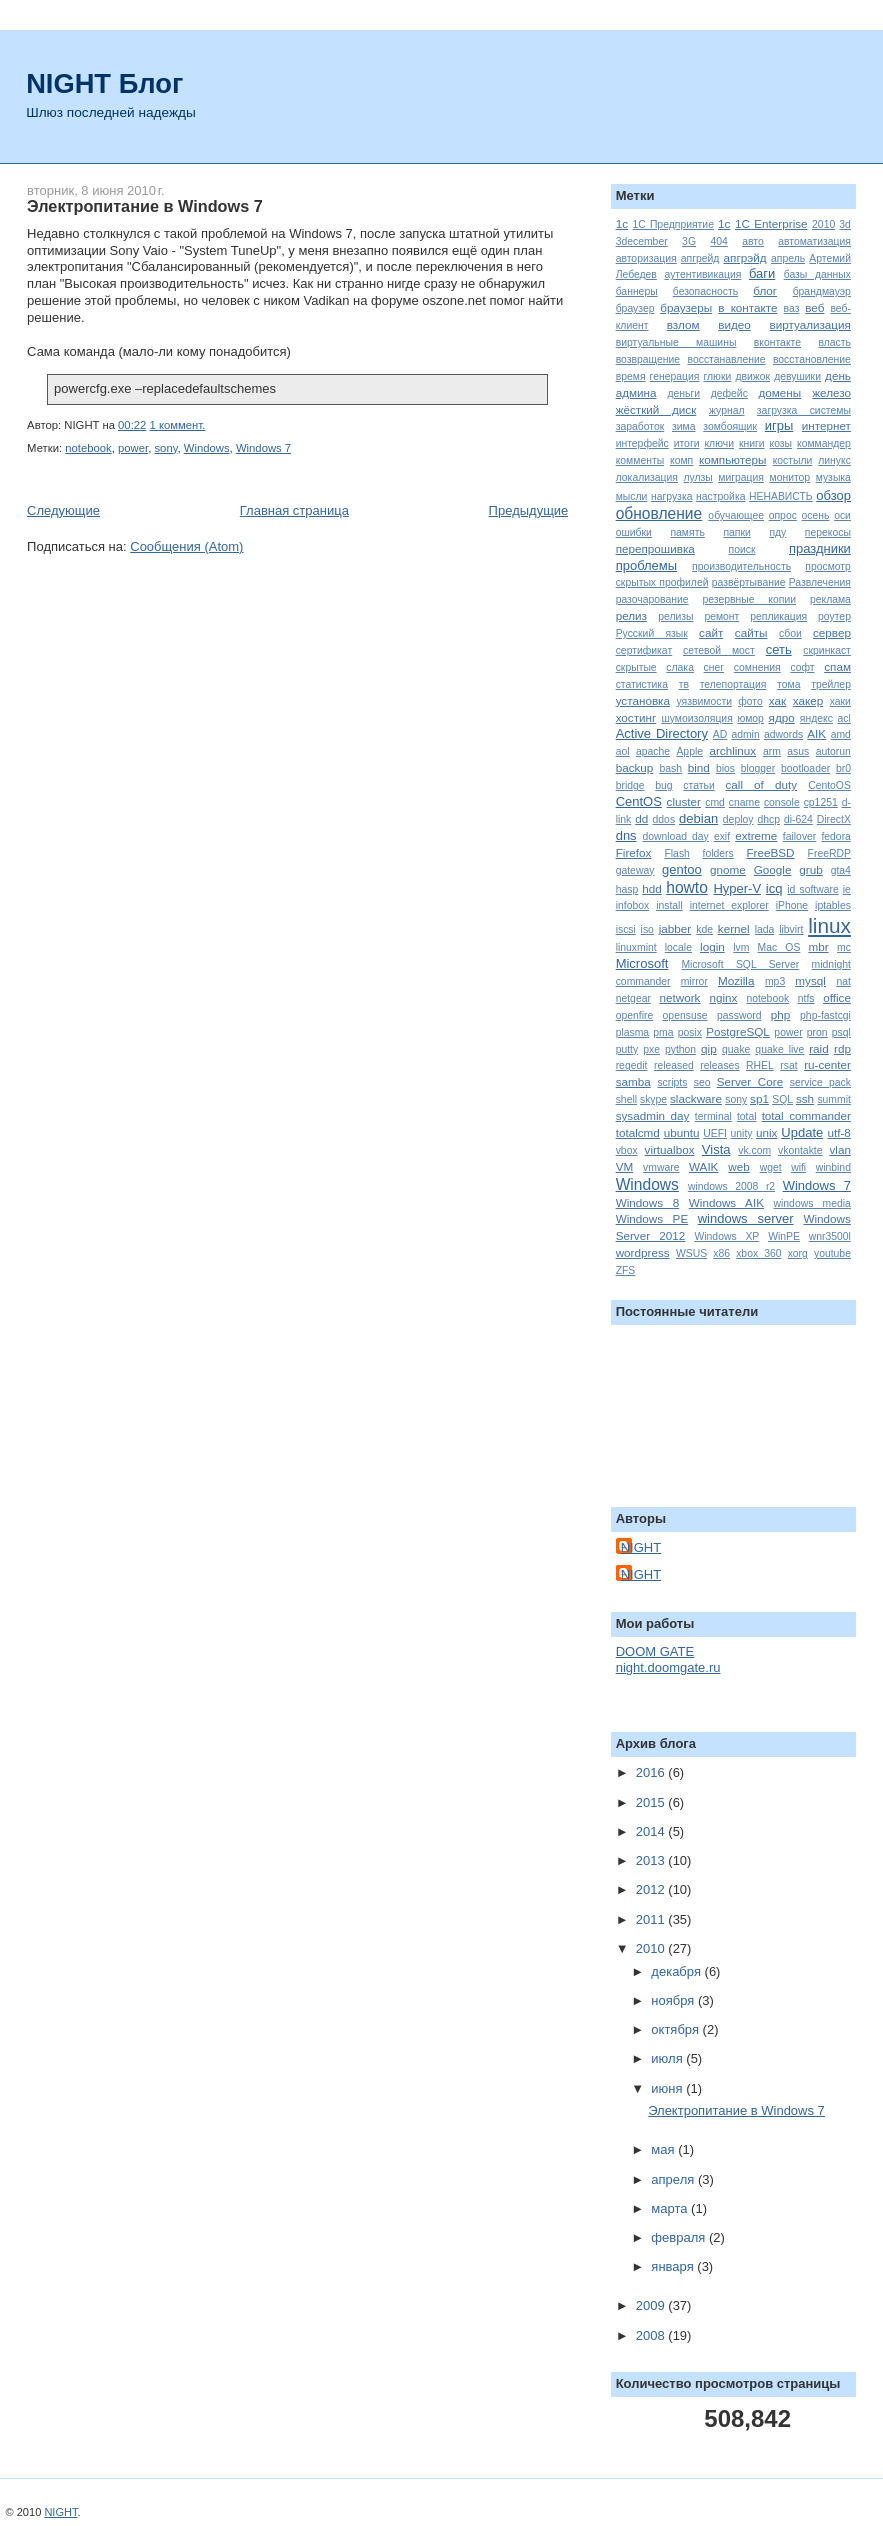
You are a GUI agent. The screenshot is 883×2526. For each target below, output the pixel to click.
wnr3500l (830, 1236)
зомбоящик (730, 426)
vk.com (754, 1150)
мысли (632, 496)
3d (845, 224)
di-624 (798, 819)
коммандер (824, 443)
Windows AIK (726, 1202)
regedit (632, 1065)
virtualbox (670, 1149)
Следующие (63, 510)
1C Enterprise (771, 223)
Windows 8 (648, 1202)
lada (765, 929)
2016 (652, 1772)
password (739, 1015)
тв (684, 684)
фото (750, 701)
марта (671, 2208)
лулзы (697, 477)
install (669, 905)
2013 (652, 1860)
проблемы (646, 565)
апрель (788, 258)
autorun (833, 751)
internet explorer (729, 905)
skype (653, 1099)
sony (165, 448)
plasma (633, 1032)
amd (841, 734)
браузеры (686, 307)
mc (844, 947)
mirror (694, 981)
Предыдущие (529, 510)
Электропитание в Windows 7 (145, 206)
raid (819, 1048)
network (680, 997)
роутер (834, 616)
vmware (661, 1167)
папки (736, 532)
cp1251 (821, 802)
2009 (652, 2305)
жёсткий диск (656, 409)
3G (689, 241)
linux (829, 925)
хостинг (636, 717)
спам (837, 666)
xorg (798, 1253)
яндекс (816, 718)
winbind (833, 1167)
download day (675, 836)
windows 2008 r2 (731, 1186)
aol (623, 751)
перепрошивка (655, 548)
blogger (758, 768)
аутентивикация (703, 274)
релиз (631, 615)
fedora (835, 836)
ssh (805, 1098)
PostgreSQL (738, 1031)
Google (773, 869)
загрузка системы (804, 410)
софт (802, 667)
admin (745, 734)
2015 (652, 1802)
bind (699, 767)
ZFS (626, 1270)
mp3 (775, 981)
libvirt (791, 929)
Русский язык (652, 633)
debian (698, 818)
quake (736, 1049)
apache (653, 751)
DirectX (834, 819)
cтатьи (698, 785)
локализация (647, 477)
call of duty (761, 784)
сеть (779, 649)
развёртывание (749, 582)
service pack (820, 1082)
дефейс (729, 393)
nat (843, 981)
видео (734, 324)
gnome (728, 869)
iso (647, 929)
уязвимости (704, 701)
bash (670, 768)
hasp (627, 889)
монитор (789, 477)
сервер (832, 632)
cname (744, 802)
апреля (674, 2179)
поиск (742, 549)
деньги (683, 393)
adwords (783, 734)
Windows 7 (263, 448)
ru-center (827, 1064)
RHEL (760, 1065)
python (680, 1049)
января (674, 2266)
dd (641, 818)
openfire (635, 1015)
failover (800, 836)
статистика (642, 684)
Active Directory (662, 733)
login (712, 946)
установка (643, 700)
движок (752, 376)
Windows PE (652, 1218)
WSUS (691, 1253)
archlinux (732, 750)
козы (781, 443)
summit (833, 1099)
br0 (843, 768)
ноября (674, 2000)
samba (633, 1081)
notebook (88, 448)
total (747, 1116)
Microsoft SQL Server (740, 964)
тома (788, 684)
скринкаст (827, 650)
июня (668, 2088)
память (687, 532)
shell (626, 1099)
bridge (630, 785)
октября (676, 2029)
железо (831, 392)
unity (742, 1133)
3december (642, 241)
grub (810, 869)
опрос (783, 515)
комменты (640, 460)
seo (702, 1082)
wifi (798, 1167)
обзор (833, 495)
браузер (635, 308)
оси (842, 515)
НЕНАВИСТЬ (781, 496)
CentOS (639, 801)
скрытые (636, 667)
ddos (664, 819)
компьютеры (732, 459)
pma (663, 1032)
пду (777, 532)
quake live (779, 1049)
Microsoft (642, 963)
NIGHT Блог (104, 83)
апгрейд (700, 258)
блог (765, 290)
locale (678, 947)
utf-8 (838, 1132)
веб (814, 307)
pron (817, 1032)
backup (635, 767)
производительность (741, 566)
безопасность (705, 291)
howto (687, 887)
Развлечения (820, 582)
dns (626, 835)
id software (812, 889)
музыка (833, 477)
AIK (816, 733)
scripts (672, 1082)
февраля (680, 2237)
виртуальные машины (676, 342)
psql (841, 1032)
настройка (720, 496)
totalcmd (638, 1132)
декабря (677, 1971)
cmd (715, 802)
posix (690, 1032)
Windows (207, 448)
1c (724, 223)
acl (844, 718)
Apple (689, 751)
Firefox (634, 852)
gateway (635, 870)
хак (777, 700)
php (781, 1014)
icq (774, 888)
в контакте (747, 307)
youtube (832, 1253)
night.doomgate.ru (668, 1667)
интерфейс (642, 443)
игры (779, 425)
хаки (840, 701)
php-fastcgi (825, 1015)
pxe (651, 1049)
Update (802, 1132)
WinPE (784, 1236)
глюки (718, 376)
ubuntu (682, 1132)
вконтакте (777, 342)
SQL (782, 1099)
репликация (778, 616)
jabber (675, 928)
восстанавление (727, 359)
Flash (676, 853)
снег (714, 667)
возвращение (648, 359)
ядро (782, 717)
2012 (652, 1889)
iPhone (792, 905)
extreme (756, 835)
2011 (652, 1919)
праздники (820, 548)
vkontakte (800, 1150)
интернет (826, 425)
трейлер (831, 684)
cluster (684, 801)
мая (664, 2149)
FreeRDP (829, 853)
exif (722, 836)
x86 (721, 1253)
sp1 (759, 1098)
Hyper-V (737, 888)
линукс (834, 460)
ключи (719, 443)
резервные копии (749, 599)
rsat (788, 1065)
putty (627, 1049)
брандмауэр (822, 291)
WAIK (703, 1166)
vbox (627, 1150)
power (133, 448)
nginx (723, 997)
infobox (633, 905)
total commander (806, 1115)
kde (704, 929)
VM (625, 1166)
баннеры (637, 291)
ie (847, 889)
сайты (751, 632)
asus (798, 751)
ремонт (721, 616)
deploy (738, 819)
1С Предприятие (673, 224)
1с (622, 223)
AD (720, 734)
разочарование (652, 599)
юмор (751, 718)
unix (766, 1132)
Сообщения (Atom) (186, 546)
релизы (675, 616)
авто (753, 241)
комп (681, 460)
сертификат (644, 650)
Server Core (750, 1081)
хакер (808, 700)
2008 (652, 2335)
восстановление (812, 359)
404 (718, 241)
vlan (839, 1149)
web (738, 1166)
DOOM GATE (655, 1651)
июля (668, 2058)
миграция (741, 477)
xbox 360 (758, 1253)
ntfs (806, 998)
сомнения (757, 667)
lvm (741, 947)
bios (725, 768)
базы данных (817, 274)
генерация (675, 376)
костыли (793, 460)
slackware (696, 1098)
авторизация (646, 258)
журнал (727, 410)
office (837, 997)
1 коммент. (177, 425)
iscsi (626, 929)
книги (752, 443)
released (674, 1065)
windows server (746, 1218)
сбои (790, 633)
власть (834, 342)
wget (771, 1167)
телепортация (733, 684)
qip (709, 1048)
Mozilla (736, 980)
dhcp (768, 819)
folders (718, 853)
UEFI (715, 1133)
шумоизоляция (696, 718)
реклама (830, 599)
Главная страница (294, 510)
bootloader (805, 768)
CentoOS (829, 785)
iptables (833, 905)
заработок (640, 426)
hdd (652, 888)
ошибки (634, 532)
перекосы (828, 532)
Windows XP (726, 1236)
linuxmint (636, 947)
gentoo (682, 869)
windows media (812, 1203)
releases (719, 1065)
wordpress (643, 1252)
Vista (716, 1149)
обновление (659, 513)
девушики (797, 376)
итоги (687, 443)
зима (684, 426)
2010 (823, 224)
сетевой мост (719, 650)
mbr (818, 946)
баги (762, 273)
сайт (711, 632)
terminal (713, 1116)
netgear (633, 998)
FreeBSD (770, 852)
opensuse (685, 1015)
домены (780, 392)
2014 (652, 1831)
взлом (683, 324)
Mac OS (779, 947)
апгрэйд (745, 257)
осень (816, 515)
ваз (792, 308)
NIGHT (641, 1547)
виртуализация (809, 324)
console (782, 802)
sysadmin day (653, 1115)
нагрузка (671, 496)
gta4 (841, 870)
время (631, 376)
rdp (842, 1048)
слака (680, 667)
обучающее (736, 515)
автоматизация (814, 241)
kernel (734, 928)
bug (663, 785)
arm (772, 751)
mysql (810, 980)
